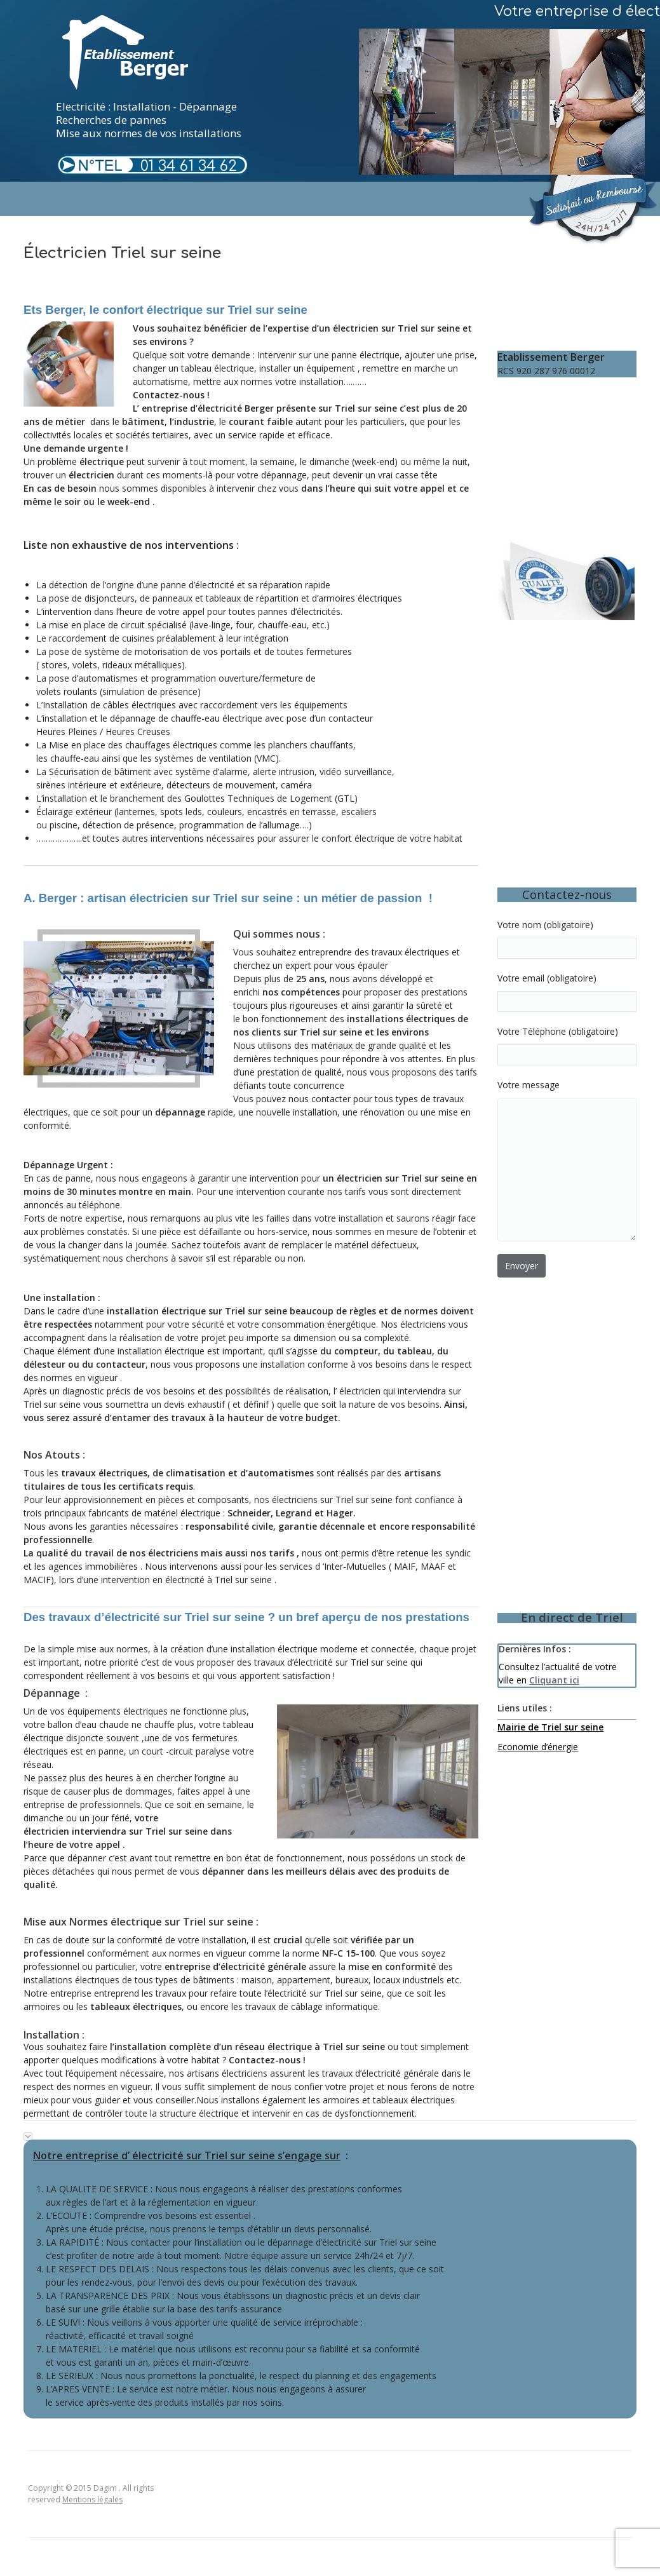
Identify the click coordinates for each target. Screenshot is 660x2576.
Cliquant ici (554, 1680)
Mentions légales (92, 2499)
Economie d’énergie (537, 1747)
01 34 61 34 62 (188, 166)
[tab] (330, 2133)
